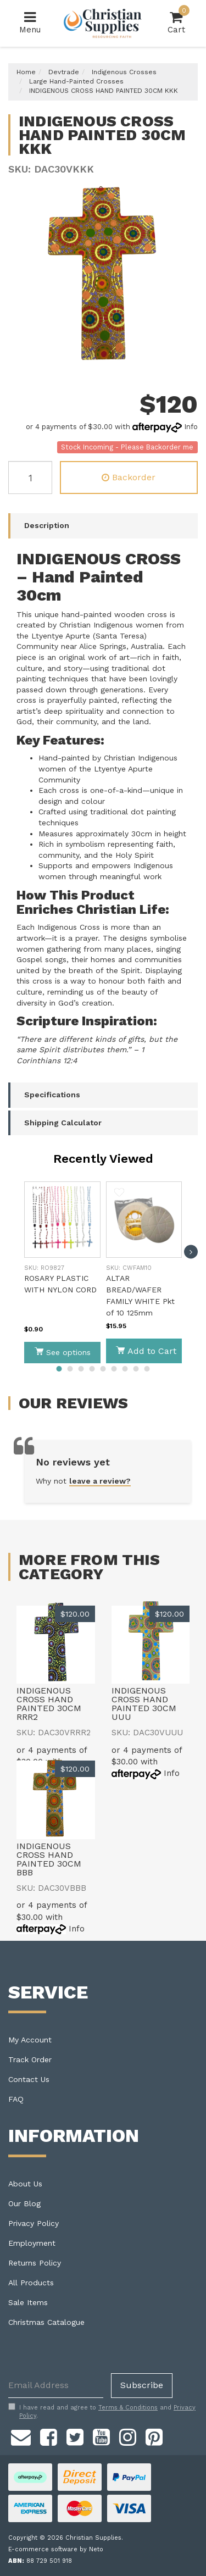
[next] (191, 1252)
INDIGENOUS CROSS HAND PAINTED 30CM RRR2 (48, 1703)
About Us (25, 2183)
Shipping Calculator (63, 1122)
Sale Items (28, 2302)
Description (46, 525)
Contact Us (28, 2079)
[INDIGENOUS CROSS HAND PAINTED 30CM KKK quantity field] (30, 477)
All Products (31, 2282)
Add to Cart (145, 1351)
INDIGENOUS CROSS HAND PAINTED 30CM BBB (48, 1859)
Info (191, 427)
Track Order (30, 2059)
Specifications (52, 1094)
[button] (37, 1194)
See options (62, 1352)
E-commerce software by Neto (55, 2549)
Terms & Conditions (128, 2407)
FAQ (16, 2099)
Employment (31, 2243)
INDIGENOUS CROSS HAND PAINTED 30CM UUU (144, 1703)
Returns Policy (34, 2262)
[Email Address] (55, 2385)
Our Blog (24, 2203)
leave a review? (100, 1480)
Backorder (128, 477)
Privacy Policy (33, 2223)
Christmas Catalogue (46, 2322)
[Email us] (21, 2436)
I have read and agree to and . (102, 2411)
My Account (30, 2039)
